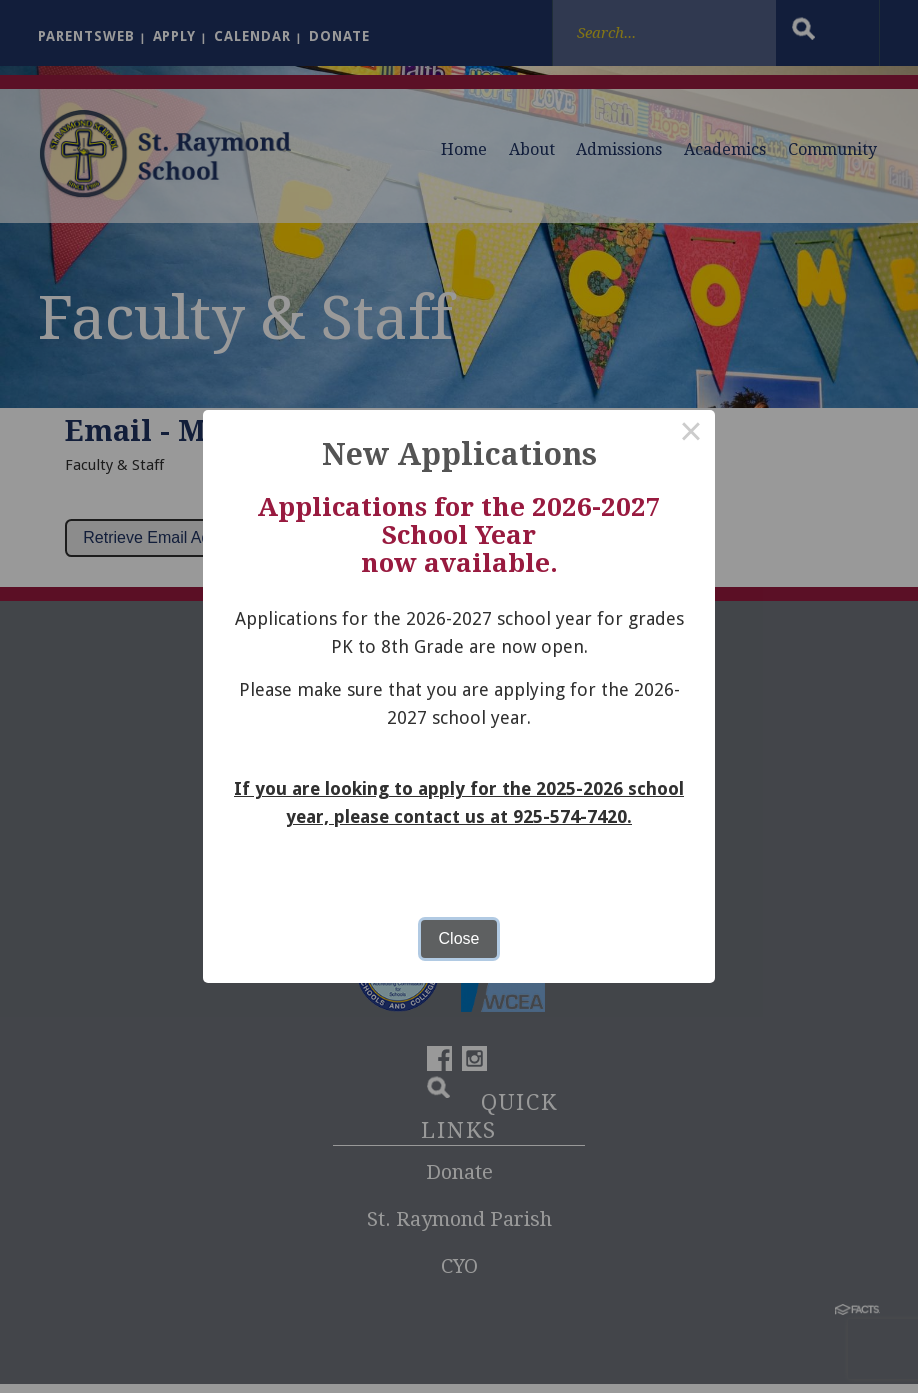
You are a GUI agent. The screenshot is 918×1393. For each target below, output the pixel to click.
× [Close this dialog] (691, 434)
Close (459, 938)
